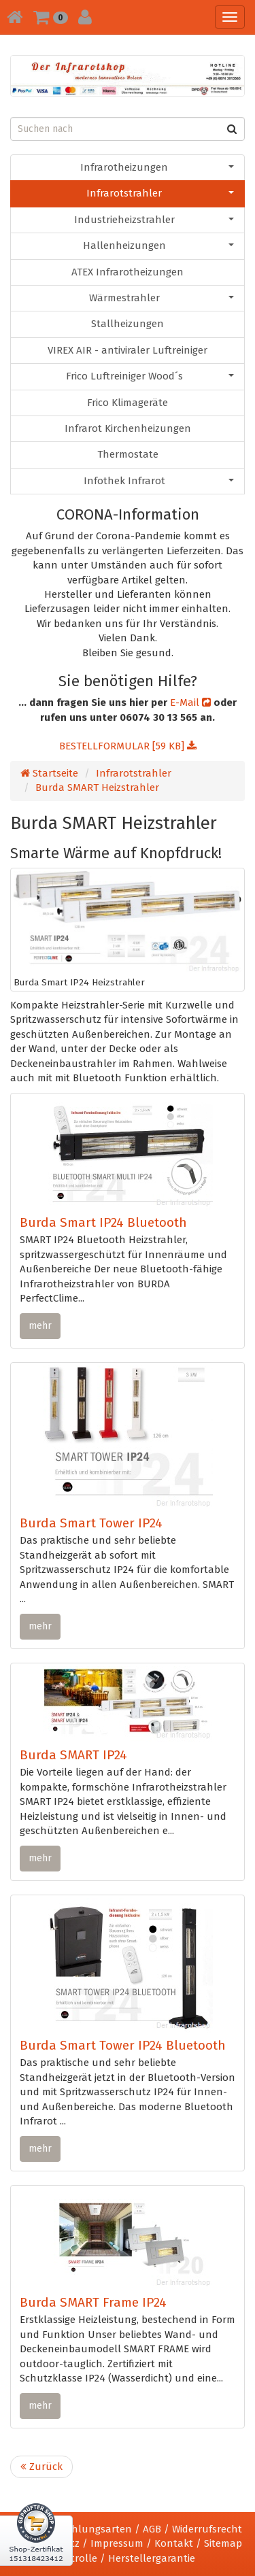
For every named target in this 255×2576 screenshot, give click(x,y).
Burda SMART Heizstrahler (97, 787)
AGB (152, 2529)
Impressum (116, 2543)
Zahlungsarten (96, 2529)
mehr (40, 1326)
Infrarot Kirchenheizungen (128, 428)
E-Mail (190, 702)
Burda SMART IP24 (73, 1755)
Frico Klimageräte (127, 402)
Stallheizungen (127, 324)
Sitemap (223, 2543)
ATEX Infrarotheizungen (127, 272)
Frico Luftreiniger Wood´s (150, 376)
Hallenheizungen (159, 245)
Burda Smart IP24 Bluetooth (103, 1222)
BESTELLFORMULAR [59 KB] (128, 746)
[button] (51, 17)
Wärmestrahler (162, 298)
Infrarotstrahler (160, 193)
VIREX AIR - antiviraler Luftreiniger (127, 350)
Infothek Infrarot (159, 481)
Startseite (49, 773)
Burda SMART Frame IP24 (93, 2302)
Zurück (41, 2466)
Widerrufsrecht (207, 2529)
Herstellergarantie (151, 2558)
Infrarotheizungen (157, 167)
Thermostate (127, 454)
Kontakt (173, 2543)
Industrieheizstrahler (154, 220)
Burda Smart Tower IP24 (91, 1523)
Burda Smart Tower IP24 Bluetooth (123, 2045)
